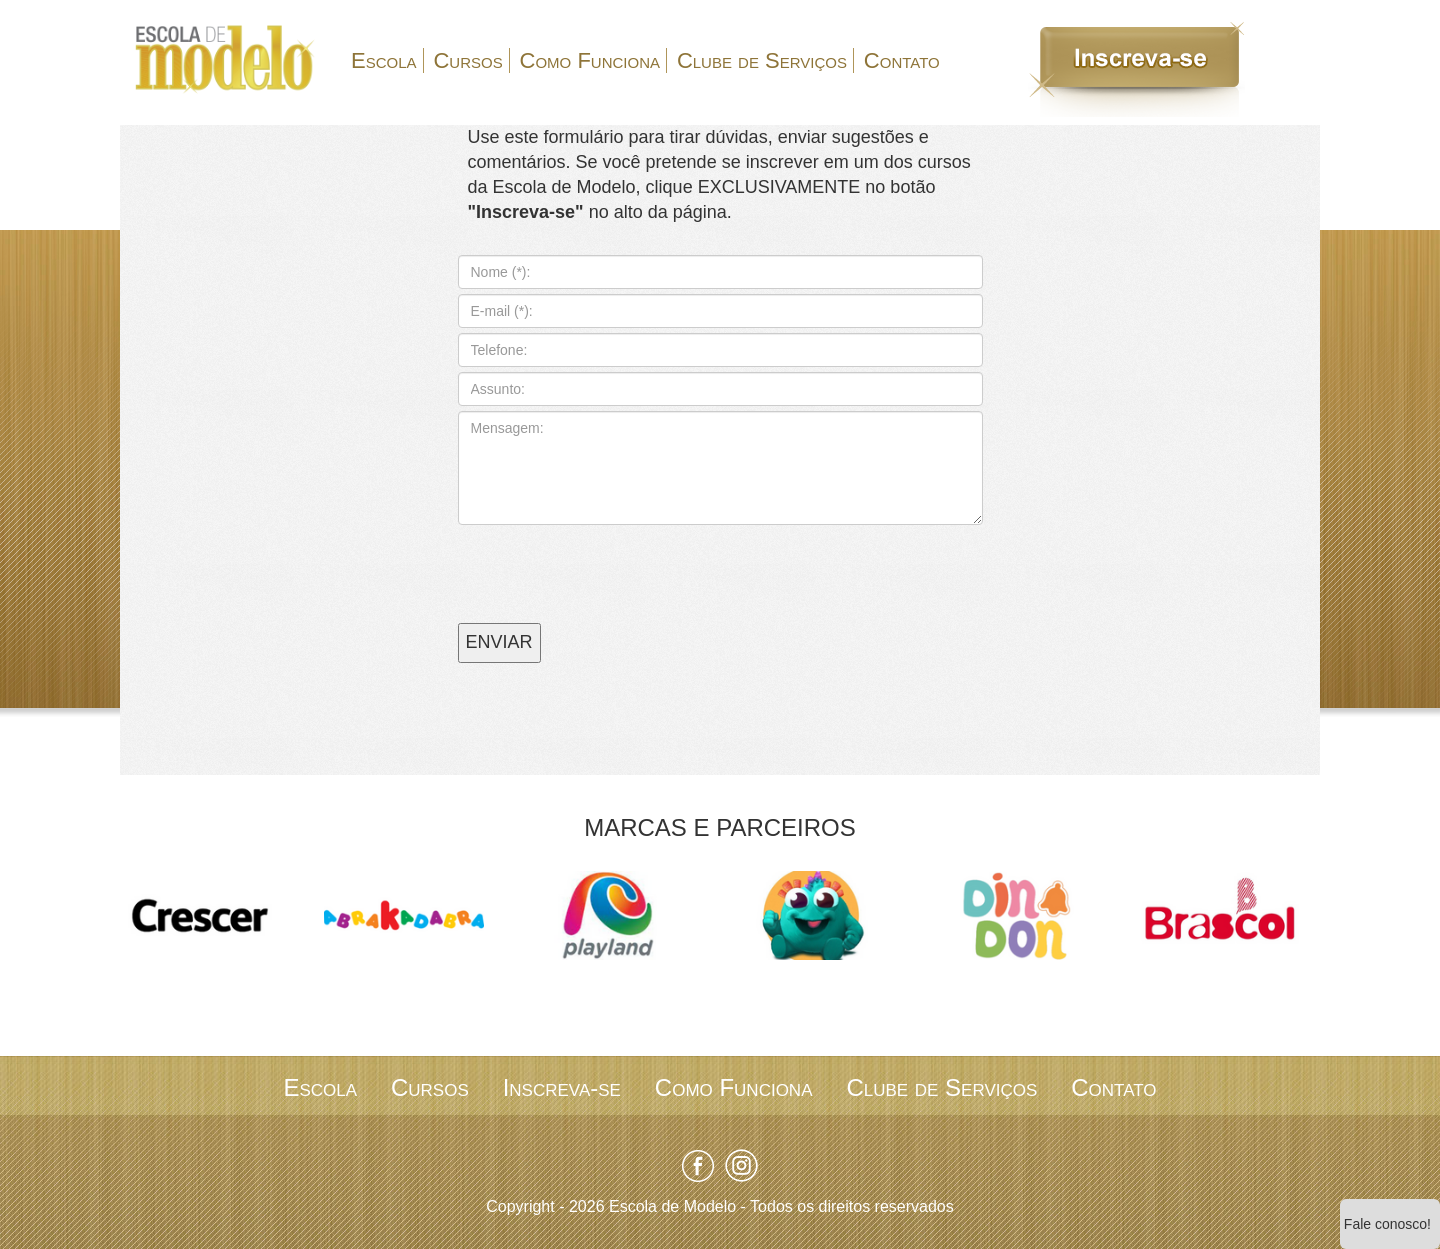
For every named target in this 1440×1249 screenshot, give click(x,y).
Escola (384, 60)
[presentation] (610, 564)
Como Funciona (590, 60)
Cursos (467, 60)
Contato (902, 60)
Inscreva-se (562, 1087)
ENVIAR (499, 642)
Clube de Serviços (762, 60)
